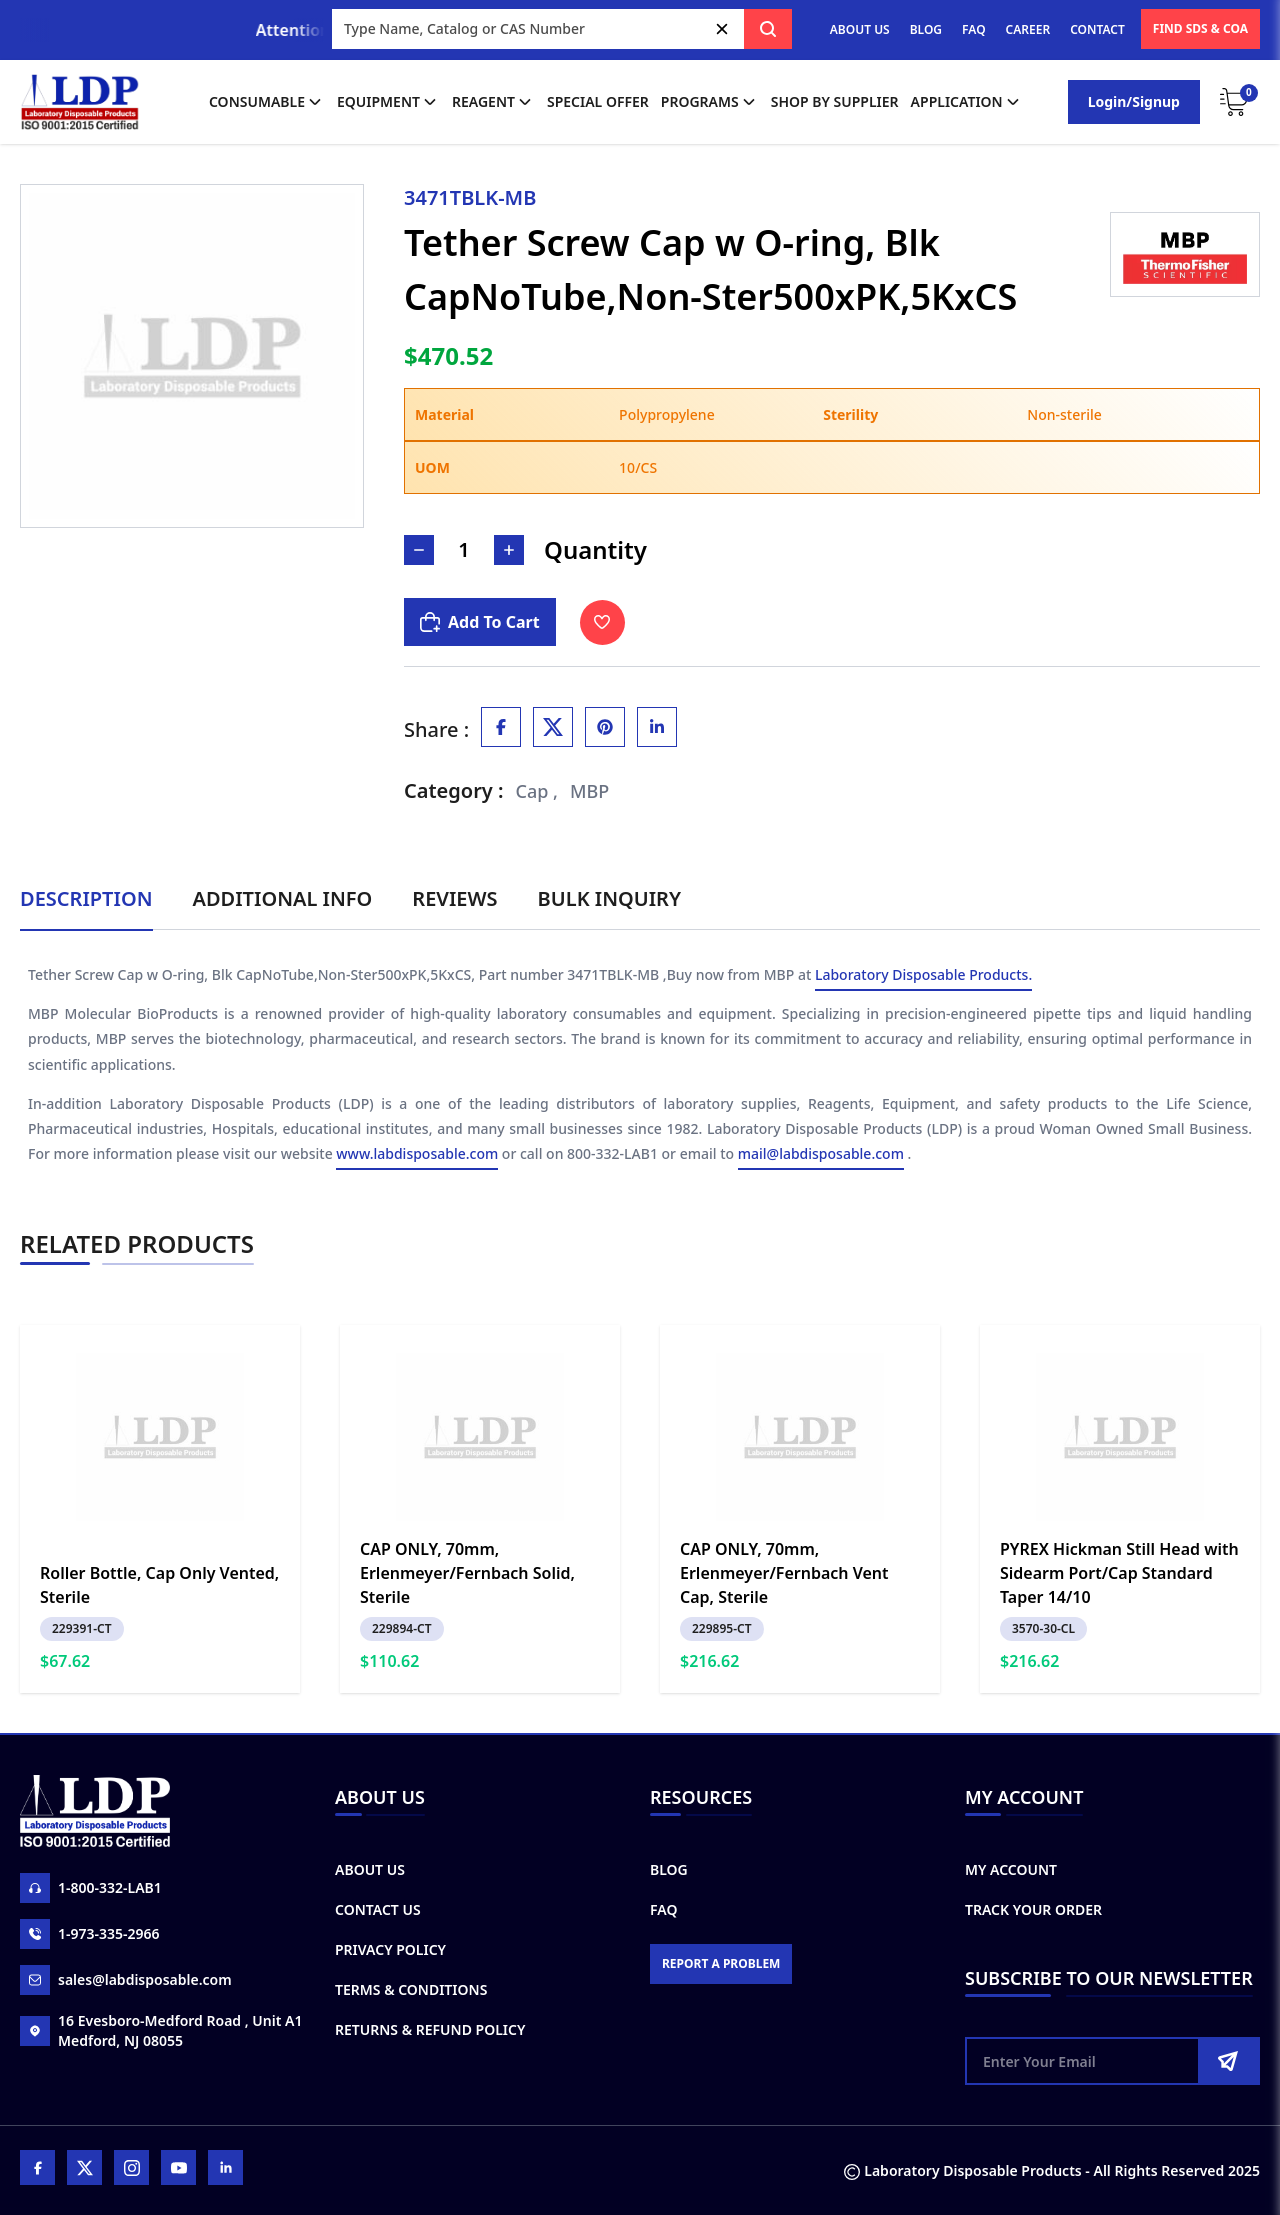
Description (86, 898)
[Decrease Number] (419, 550)
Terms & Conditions (411, 1989)
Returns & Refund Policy (430, 2029)
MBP (589, 791)
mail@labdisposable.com (821, 1154)
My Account (1011, 1869)
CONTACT (1097, 29)
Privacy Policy (390, 1949)
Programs (710, 102)
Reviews (454, 898)
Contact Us (378, 1909)
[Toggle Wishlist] (602, 622)
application (967, 102)
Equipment (388, 102)
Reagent (493, 102)
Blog (669, 1869)
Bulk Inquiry (609, 898)
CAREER (1028, 29)
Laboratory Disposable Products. (923, 975)
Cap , (537, 791)
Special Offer (598, 101)
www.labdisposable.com (417, 1154)
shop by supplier (835, 101)
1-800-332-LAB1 (91, 1888)
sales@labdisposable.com (126, 1980)
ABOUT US (860, 29)
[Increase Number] (509, 550)
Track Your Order (1033, 1909)
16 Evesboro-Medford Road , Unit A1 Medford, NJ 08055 (161, 2030)
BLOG (926, 29)
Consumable (267, 102)
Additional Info (283, 898)
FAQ (973, 29)
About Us (370, 1869)
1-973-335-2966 (90, 1934)
